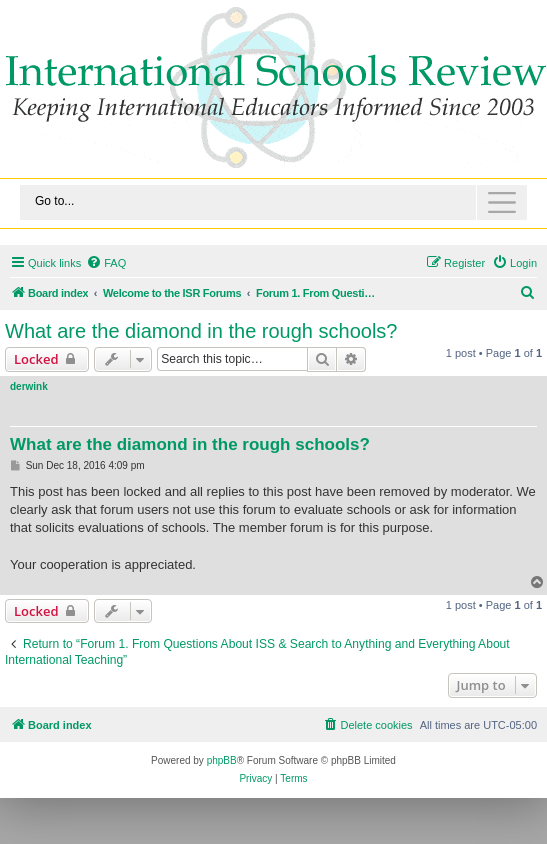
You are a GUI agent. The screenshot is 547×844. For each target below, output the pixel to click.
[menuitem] (106, 263)
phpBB (222, 760)
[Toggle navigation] (273, 202)
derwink (29, 386)
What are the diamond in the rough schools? (201, 331)
